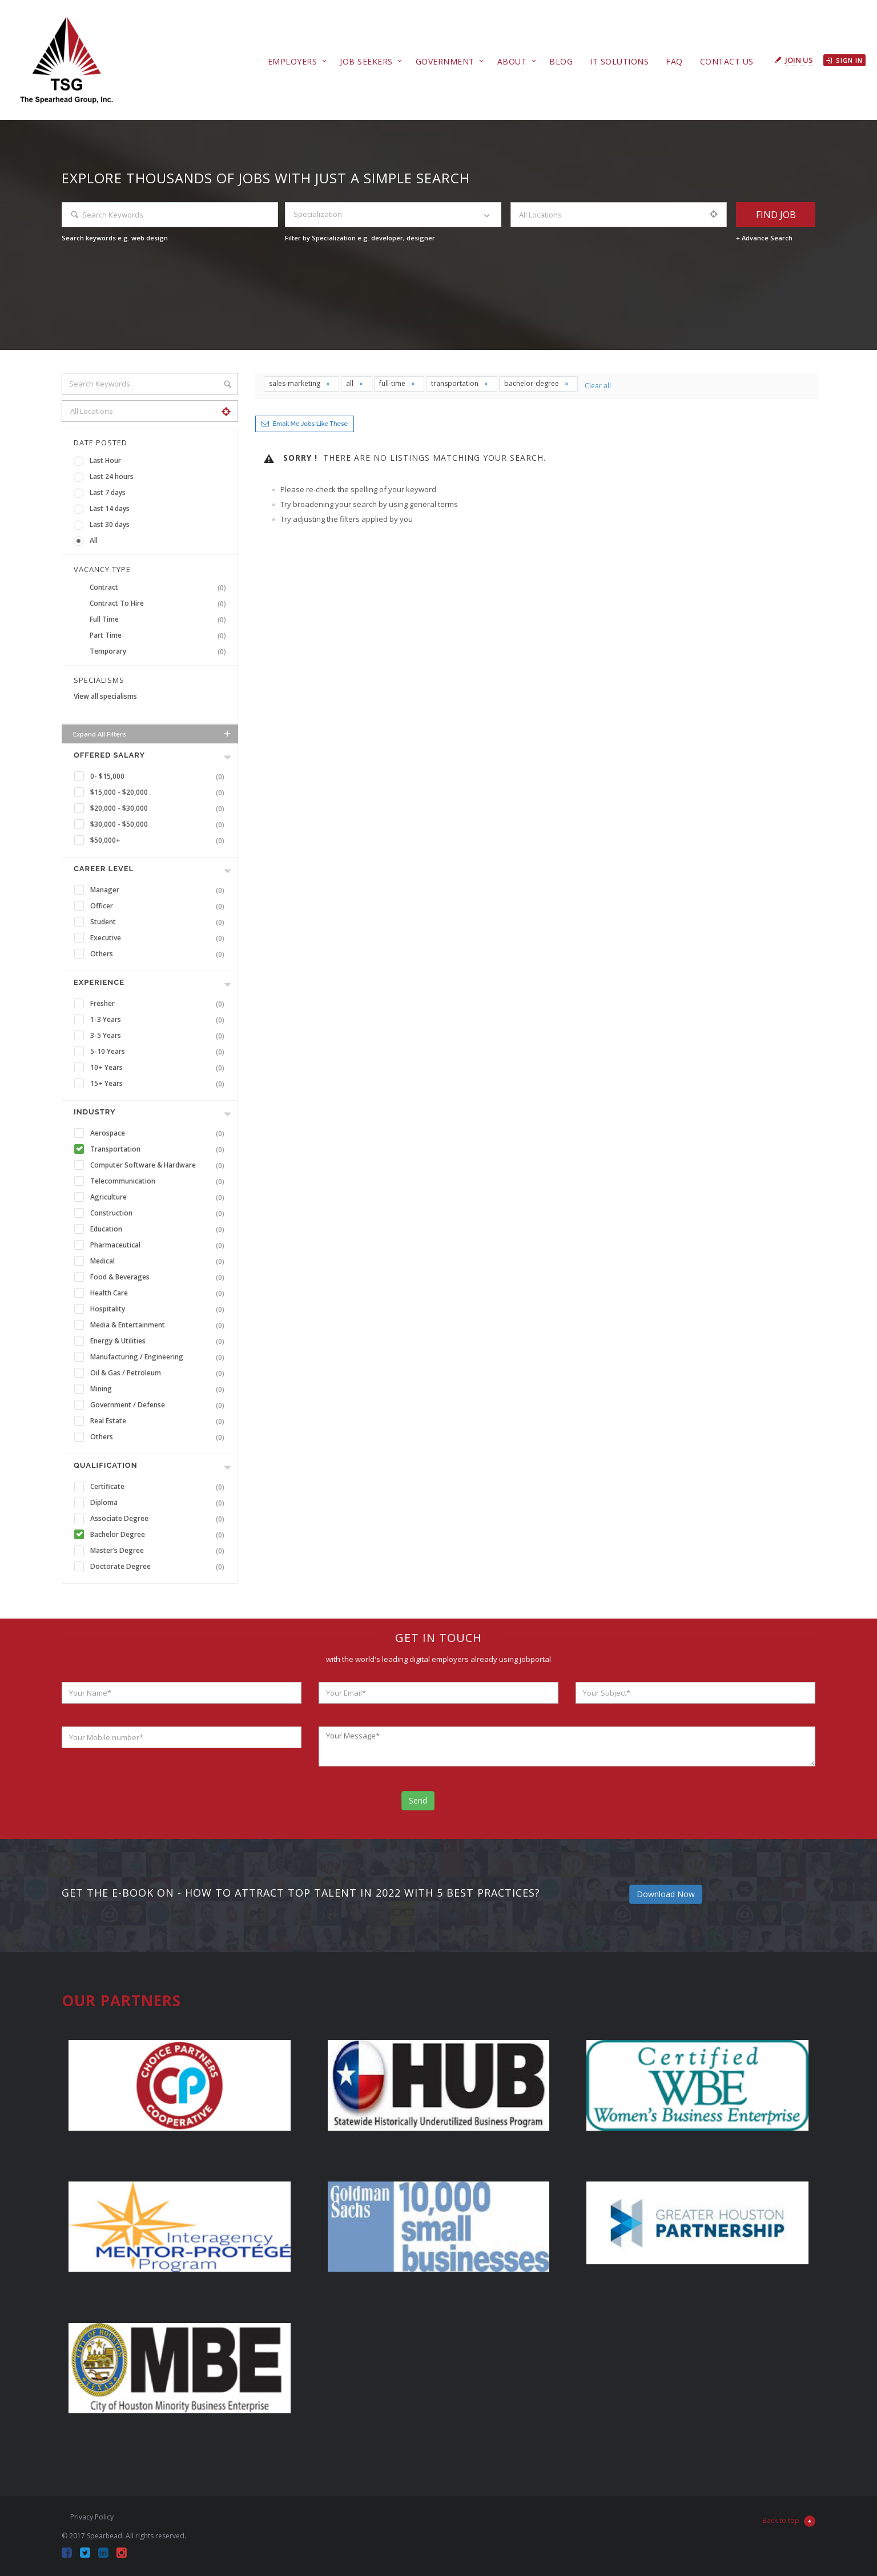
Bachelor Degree (159, 1535)
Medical (159, 1261)
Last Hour (105, 460)
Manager (159, 890)
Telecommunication (159, 1181)
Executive (159, 938)
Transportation (159, 1149)
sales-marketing (300, 383)
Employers (292, 61)
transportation (460, 383)
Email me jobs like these (310, 424)
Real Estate (159, 1421)
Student (159, 922)
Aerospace (159, 1133)
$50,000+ (159, 840)
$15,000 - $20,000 (159, 792)
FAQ (674, 61)
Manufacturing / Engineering (159, 1357)
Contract (160, 587)
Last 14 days (110, 508)
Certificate (159, 1487)
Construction (159, 1213)
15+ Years (159, 1083)
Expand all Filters (152, 733)
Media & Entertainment (159, 1325)
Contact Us (727, 61)
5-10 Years (159, 1051)
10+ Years (159, 1067)
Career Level (104, 868)
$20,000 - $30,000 (159, 808)
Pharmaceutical (159, 1245)
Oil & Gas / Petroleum (159, 1373)
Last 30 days (110, 524)
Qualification (106, 1465)
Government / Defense (159, 1405)
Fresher (159, 1004)
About (512, 61)
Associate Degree (159, 1519)
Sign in (844, 60)
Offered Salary (109, 755)
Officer (159, 906)
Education (159, 1229)
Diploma (159, 1503)
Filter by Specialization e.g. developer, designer (360, 238)
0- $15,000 (159, 776)
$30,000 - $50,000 (159, 824)
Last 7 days (108, 492)
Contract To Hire (160, 603)
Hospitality (159, 1309)
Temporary (160, 651)
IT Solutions (619, 61)
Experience (99, 982)
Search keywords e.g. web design (115, 238)
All (94, 540)
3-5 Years (159, 1036)
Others (159, 954)
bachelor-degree (536, 383)
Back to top (788, 2521)
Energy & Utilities (159, 1341)
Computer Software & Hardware (159, 1165)
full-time (397, 383)
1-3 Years (159, 1020)
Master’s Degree (159, 1550)
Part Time (160, 635)
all (355, 383)
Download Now (666, 1894)
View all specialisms (105, 696)
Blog (561, 61)
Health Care (159, 1293)
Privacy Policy (92, 2517)
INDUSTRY (94, 1112)
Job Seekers (366, 61)
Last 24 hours (112, 476)
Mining (159, 1389)
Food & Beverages (159, 1277)
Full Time (160, 619)
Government (445, 61)
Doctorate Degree (159, 1566)
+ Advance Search (764, 238)
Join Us (799, 60)
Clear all (598, 386)
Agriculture (159, 1197)
